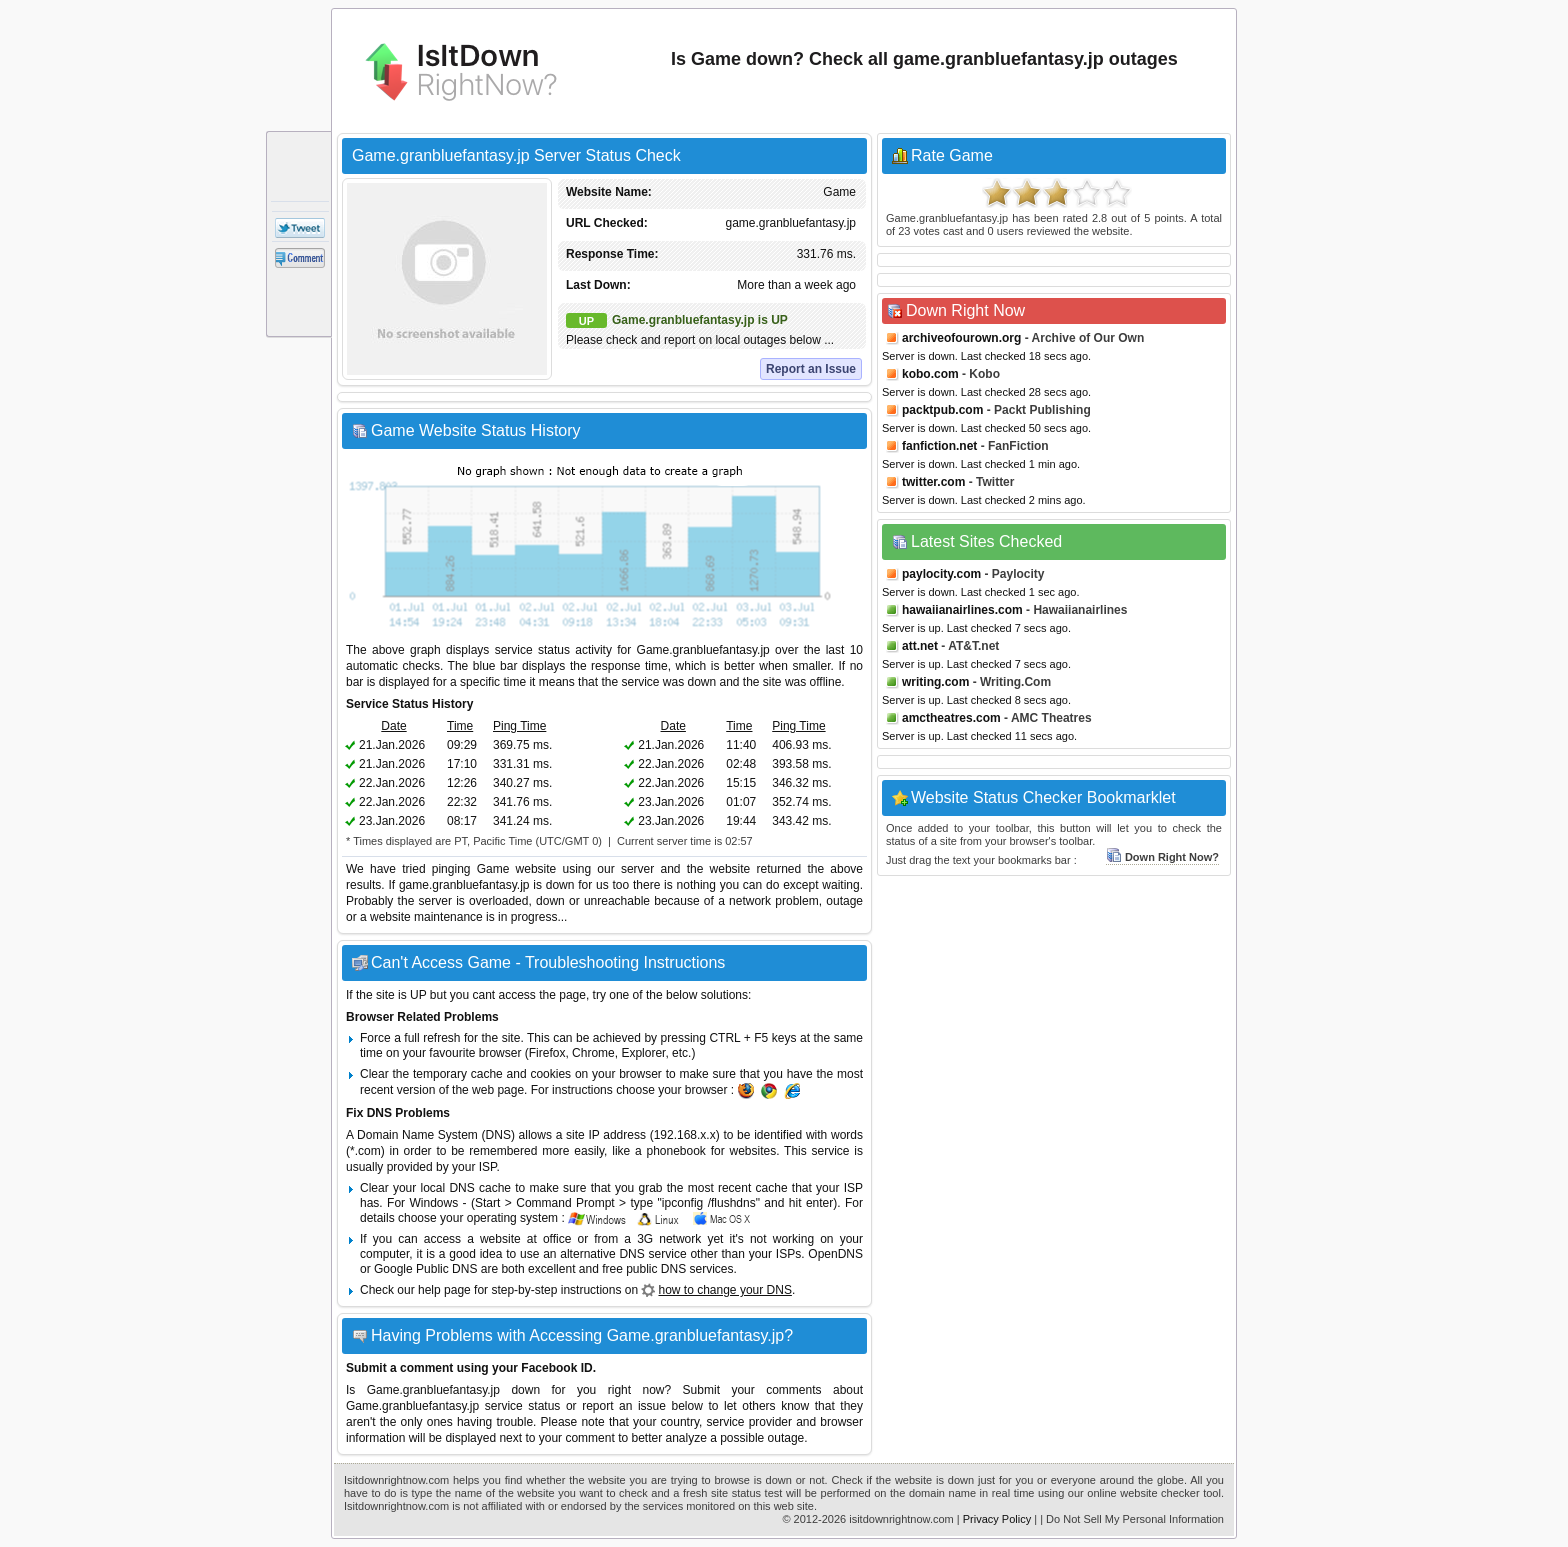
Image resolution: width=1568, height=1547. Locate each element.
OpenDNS (835, 1254)
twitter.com (933, 482)
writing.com (935, 682)
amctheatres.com (951, 718)
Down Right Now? (1162, 857)
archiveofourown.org (961, 338)
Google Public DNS (425, 1269)
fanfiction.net (939, 446)
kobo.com (930, 374)
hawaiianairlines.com (962, 610)
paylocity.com (941, 574)
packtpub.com (942, 410)
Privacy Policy (997, 1519)
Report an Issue (811, 369)
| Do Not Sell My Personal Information (1132, 1519)
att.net (920, 646)
